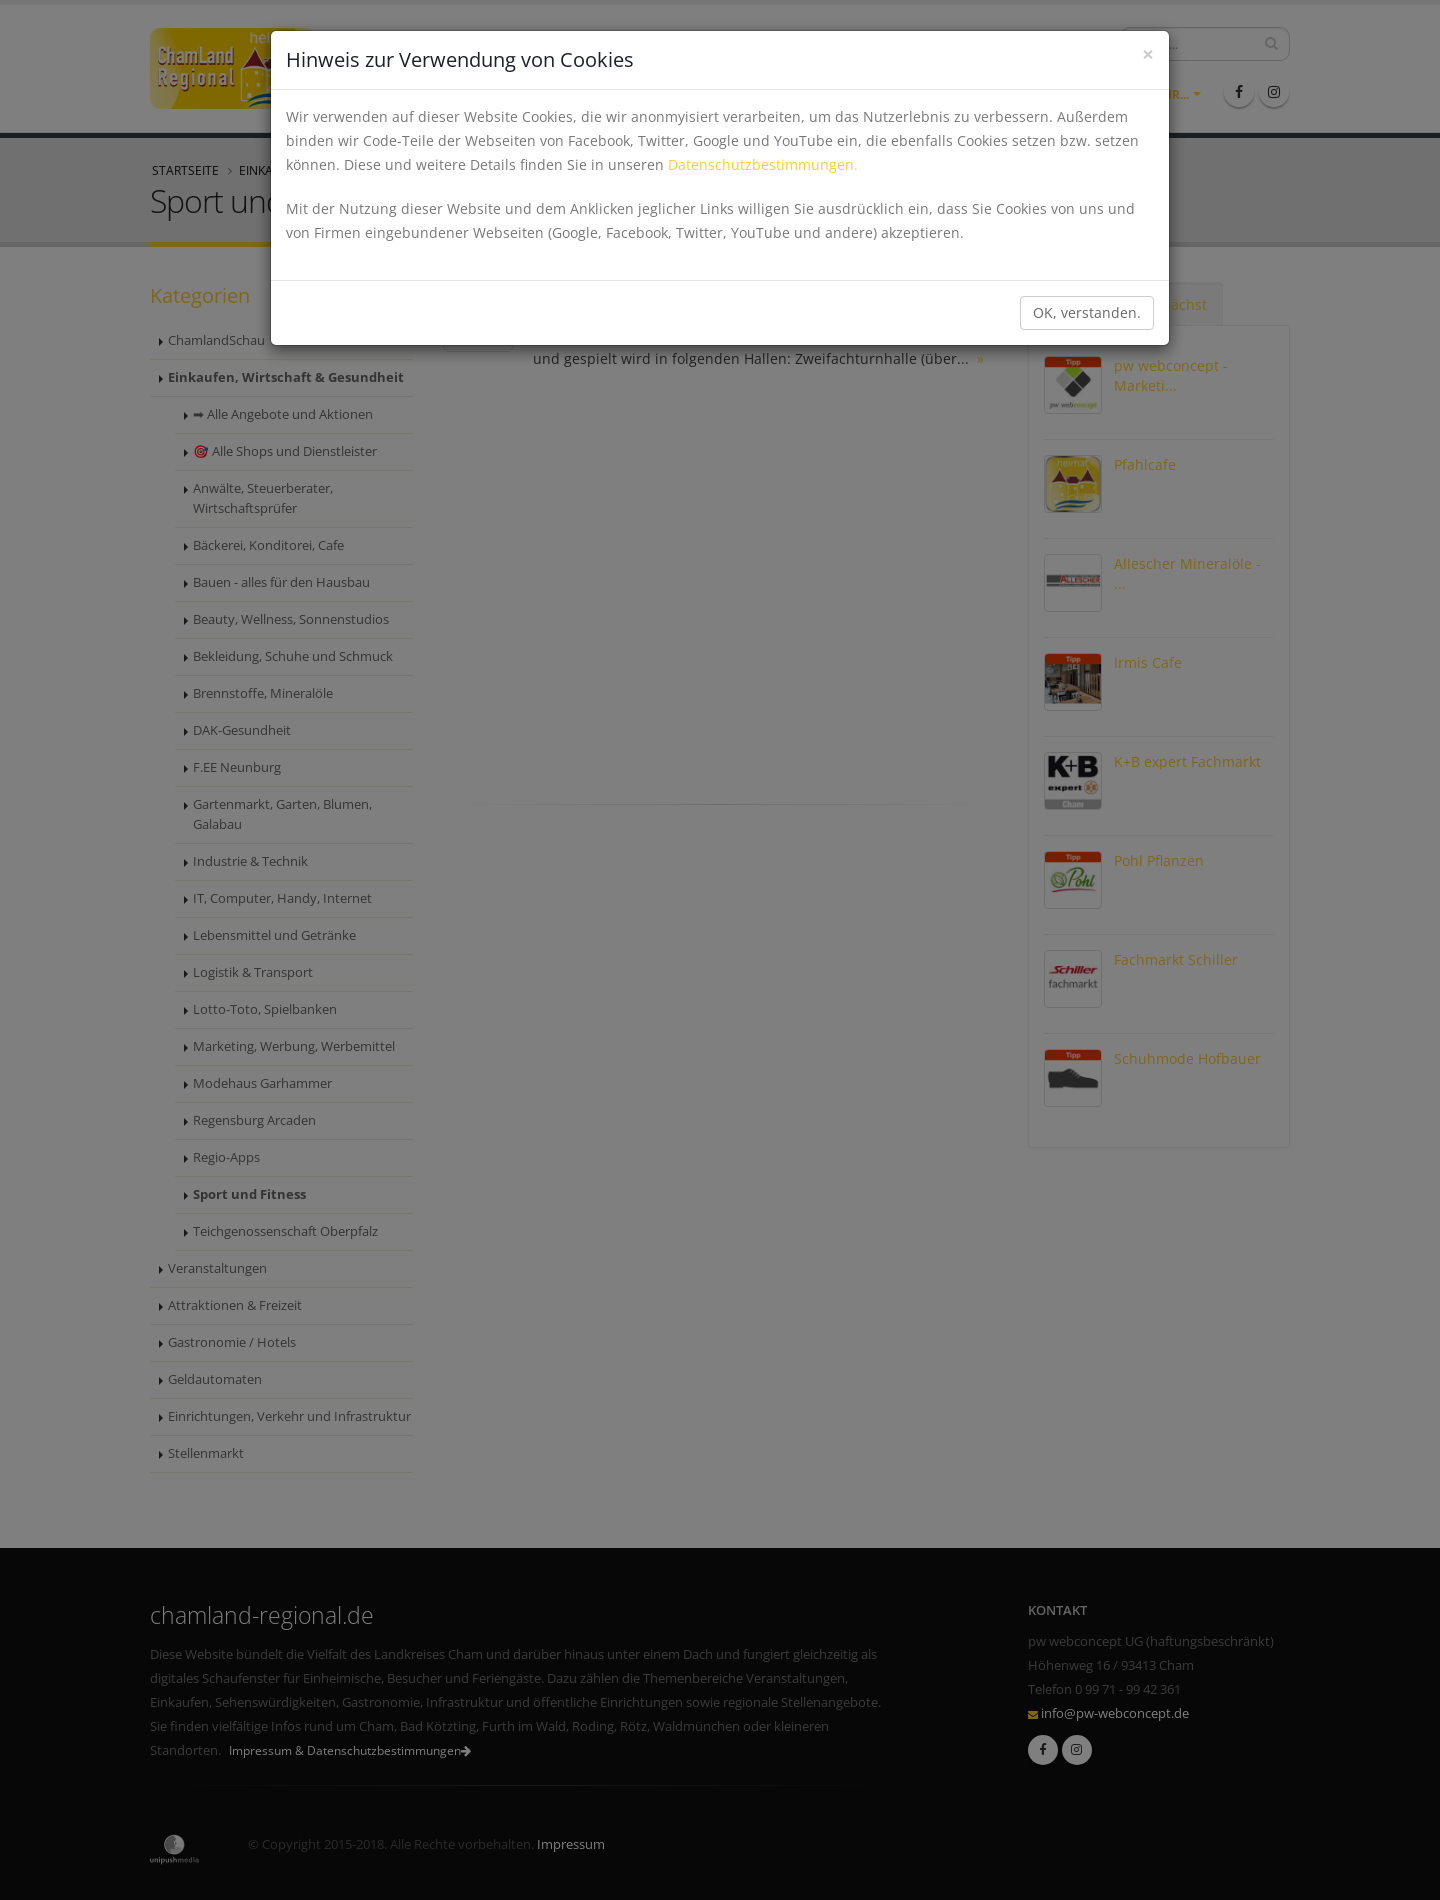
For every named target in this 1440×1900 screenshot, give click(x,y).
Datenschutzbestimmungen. (763, 164)
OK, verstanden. (1087, 312)
